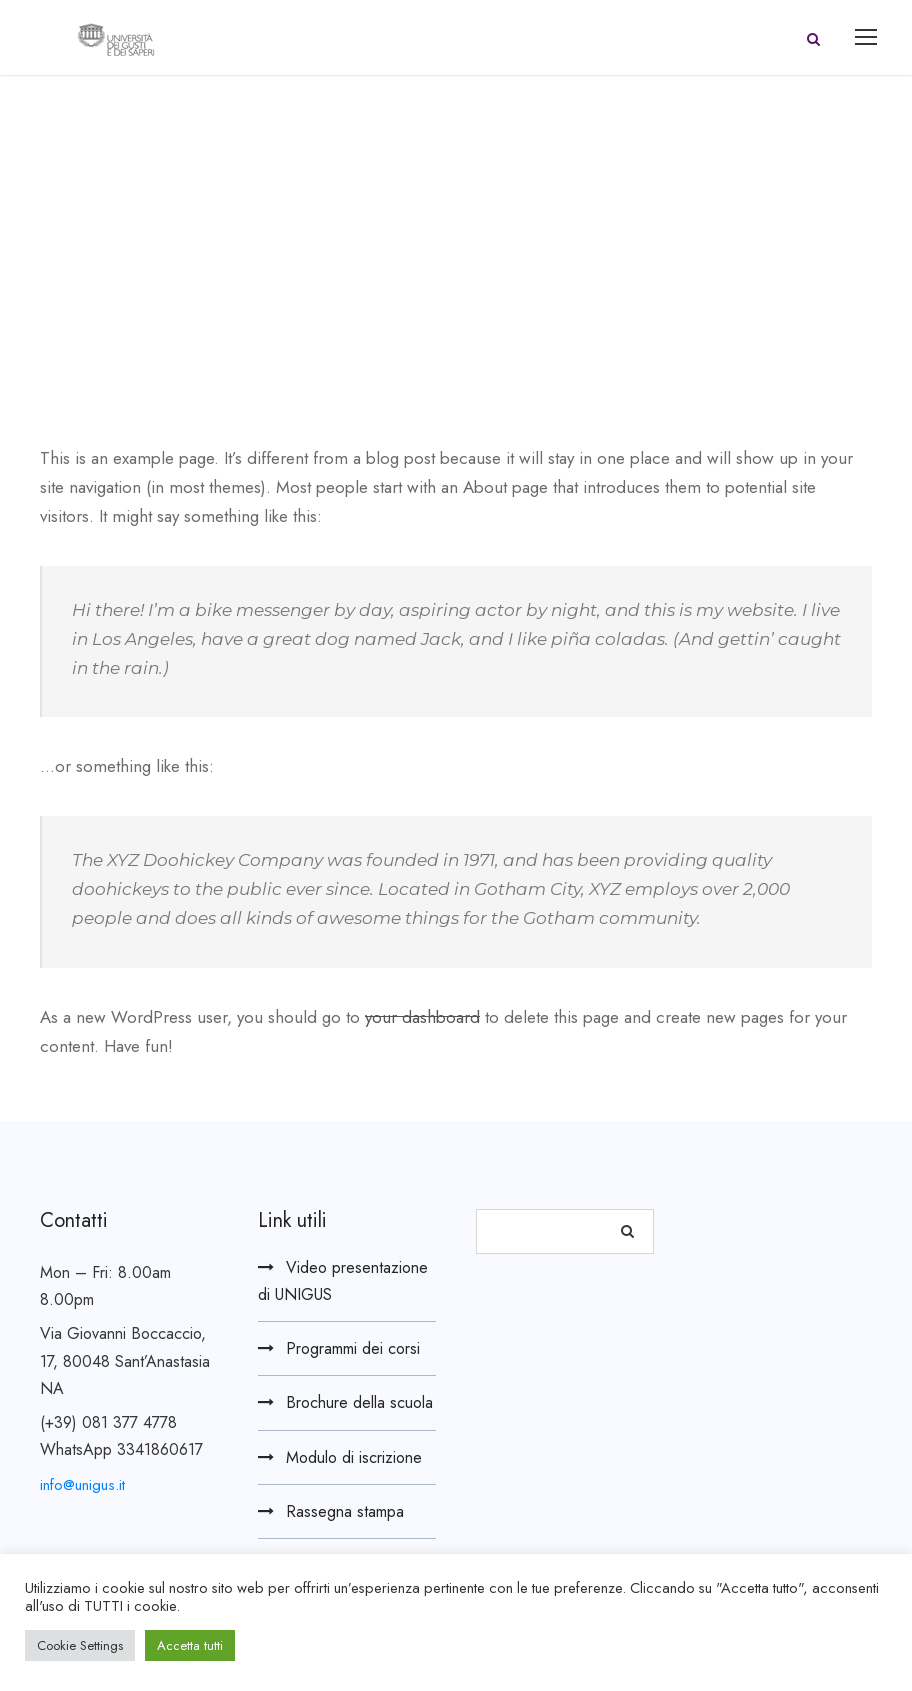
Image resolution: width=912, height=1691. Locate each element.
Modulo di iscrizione (354, 1457)
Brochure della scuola (359, 1402)
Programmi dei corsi (353, 1348)
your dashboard (422, 1017)
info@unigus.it (82, 1485)
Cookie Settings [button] (80, 1645)
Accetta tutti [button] (190, 1645)
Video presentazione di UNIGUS (343, 1281)
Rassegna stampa (345, 1511)
